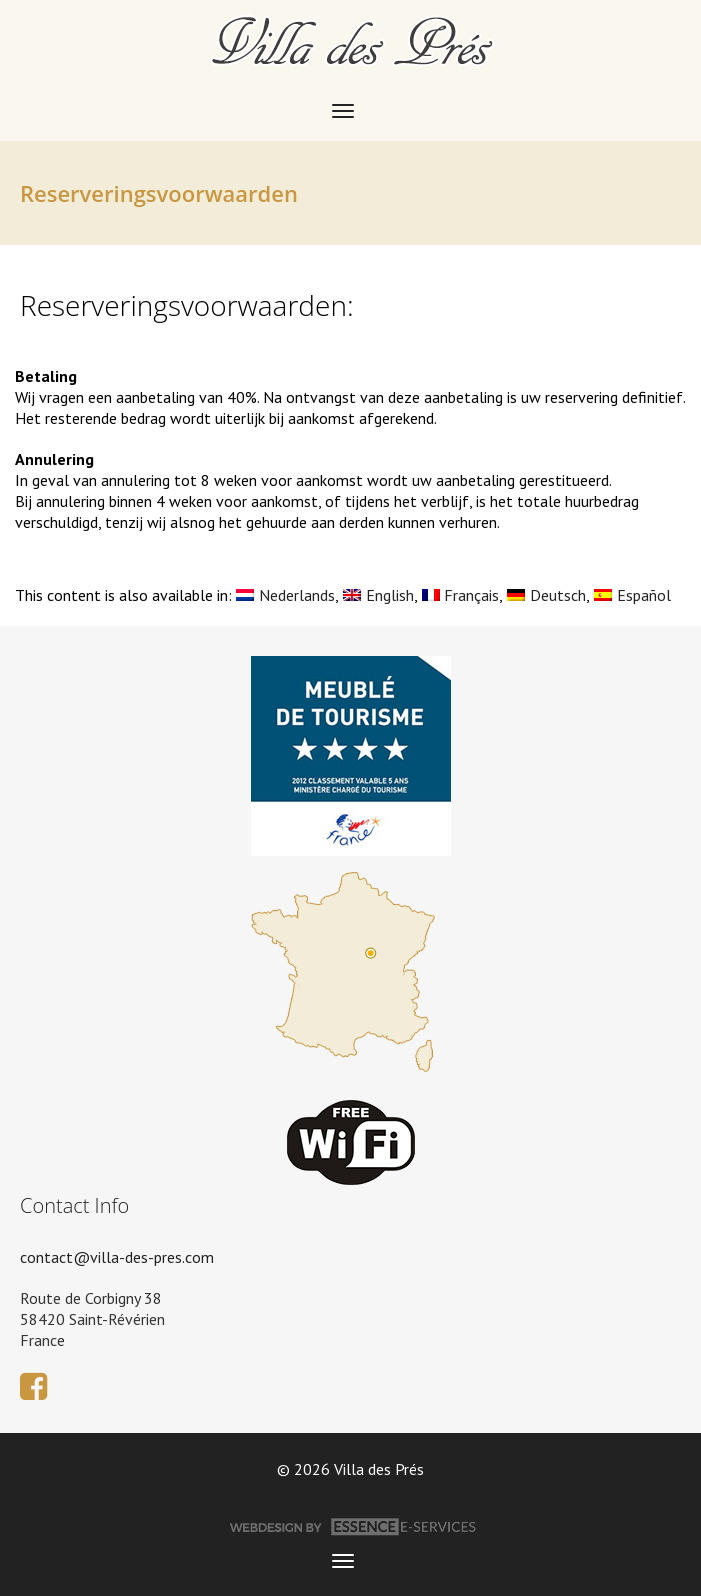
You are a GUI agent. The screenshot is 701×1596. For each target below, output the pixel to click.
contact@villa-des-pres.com (117, 1257)
